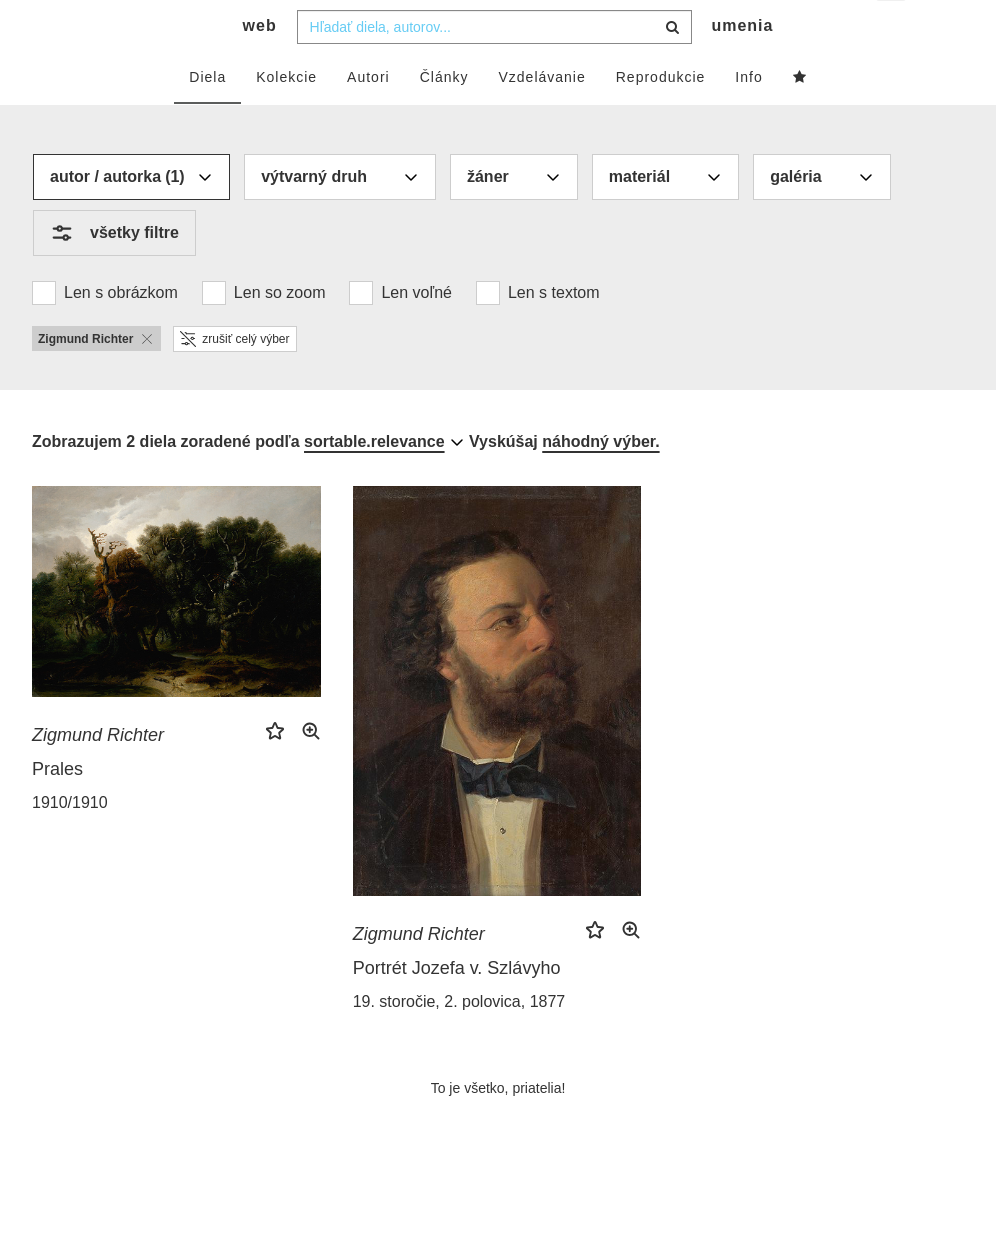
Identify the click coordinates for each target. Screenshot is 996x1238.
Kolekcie (286, 117)
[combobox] (494, 67)
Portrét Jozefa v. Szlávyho (457, 1008)
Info (748, 117)
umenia (742, 65)
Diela (207, 117)
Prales (57, 809)
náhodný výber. (600, 481)
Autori (368, 117)
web (260, 65)
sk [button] (892, 30)
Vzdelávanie (541, 117)
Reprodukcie (661, 117)
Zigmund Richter (98, 775)
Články (444, 117)
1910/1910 (70, 842)
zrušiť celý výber (234, 379)
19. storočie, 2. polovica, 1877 (459, 1041)
